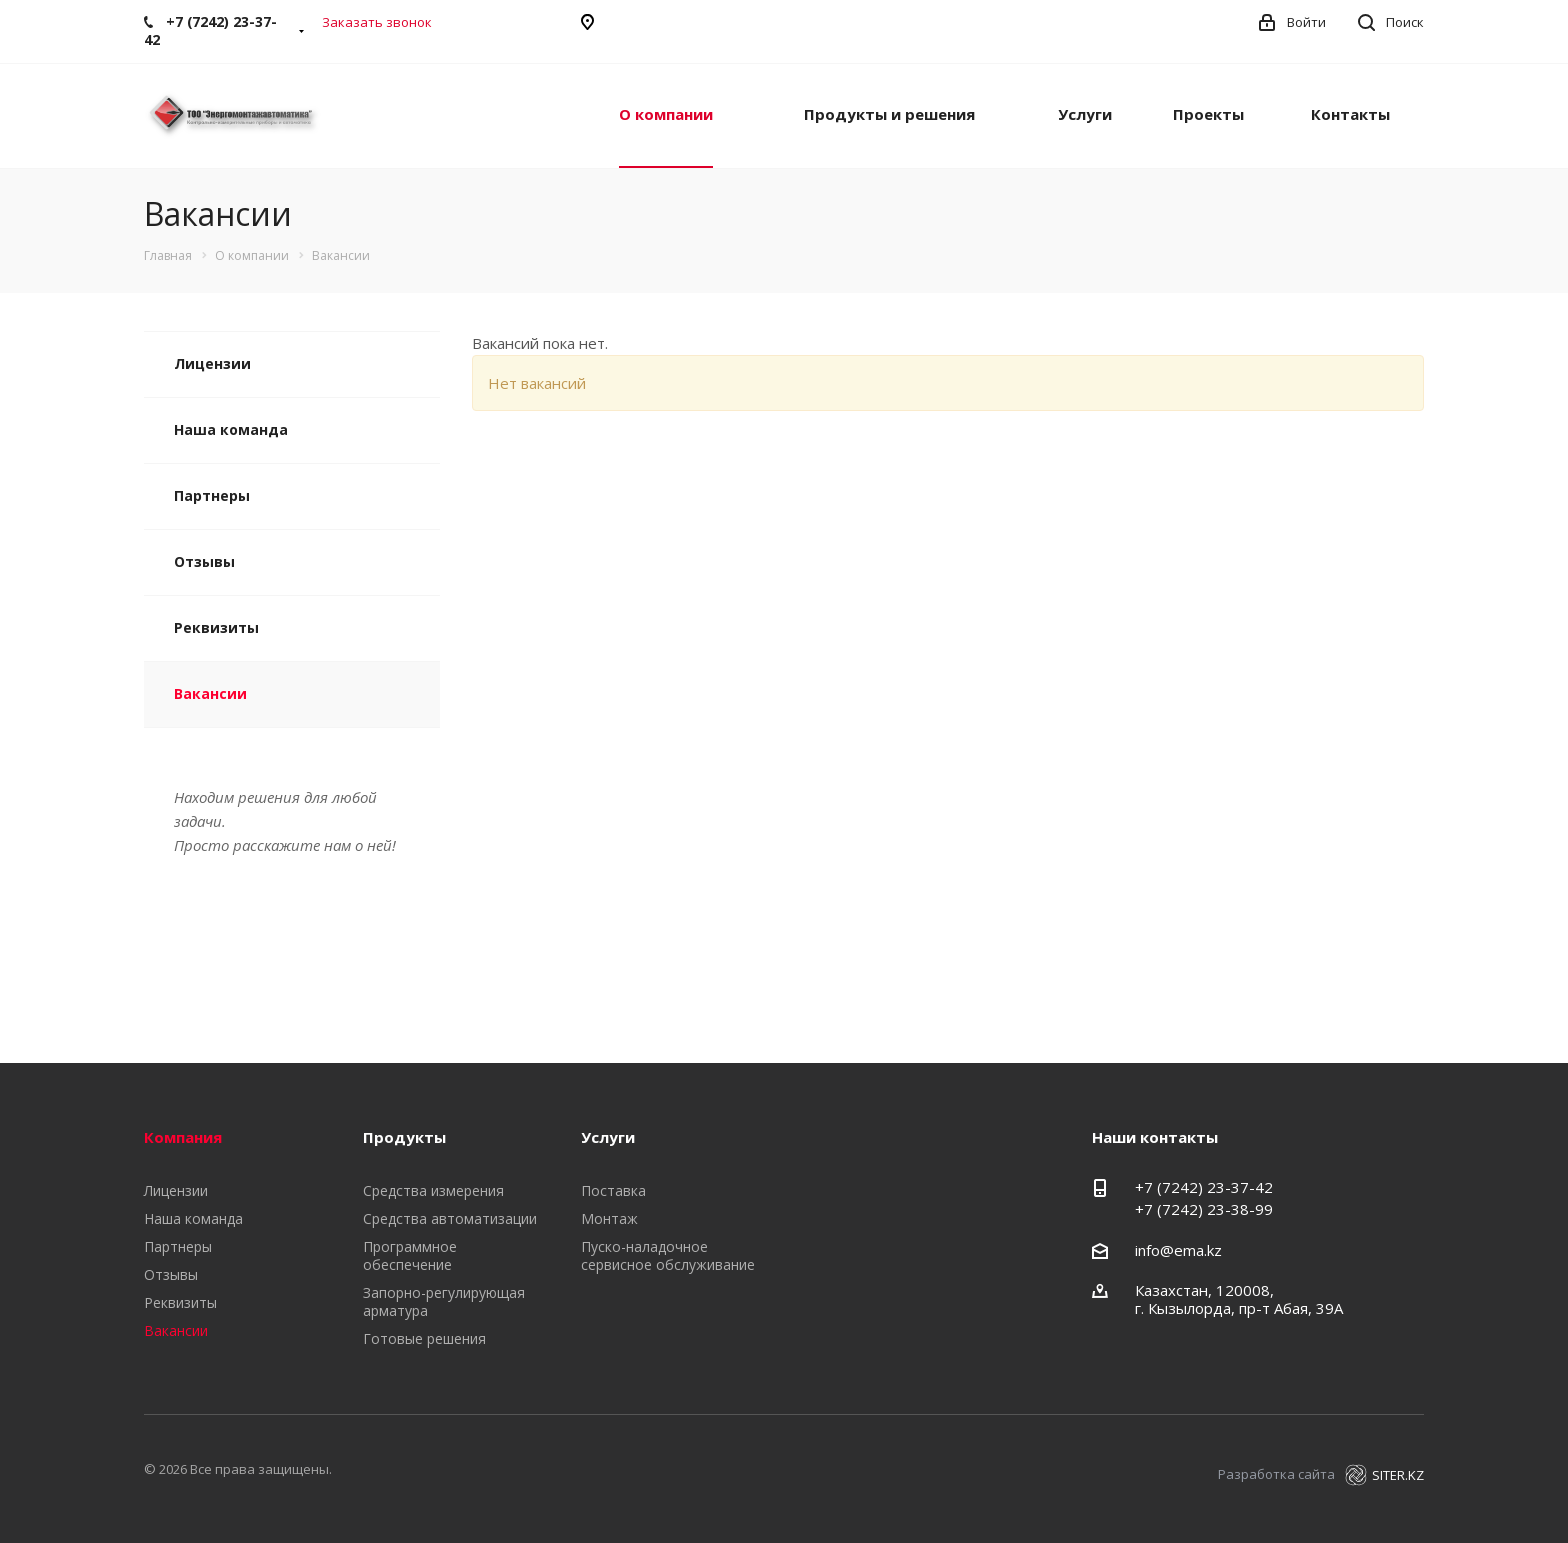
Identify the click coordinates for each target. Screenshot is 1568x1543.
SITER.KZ (1384, 1475)
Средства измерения (433, 1190)
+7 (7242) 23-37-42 (1204, 1187)
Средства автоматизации (450, 1218)
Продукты (404, 1137)
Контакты (1350, 114)
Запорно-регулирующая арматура (444, 1301)
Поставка (613, 1190)
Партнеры (212, 495)
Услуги (1085, 114)
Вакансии (210, 693)
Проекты (1208, 114)
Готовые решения (424, 1338)
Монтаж (609, 1218)
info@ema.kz (1178, 1250)
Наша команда (231, 429)
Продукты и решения (889, 114)
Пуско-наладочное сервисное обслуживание (668, 1255)
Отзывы (204, 561)
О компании (666, 114)
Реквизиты (216, 627)
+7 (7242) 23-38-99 (1204, 1209)
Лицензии (212, 363)
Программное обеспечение (410, 1255)
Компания (183, 1137)
